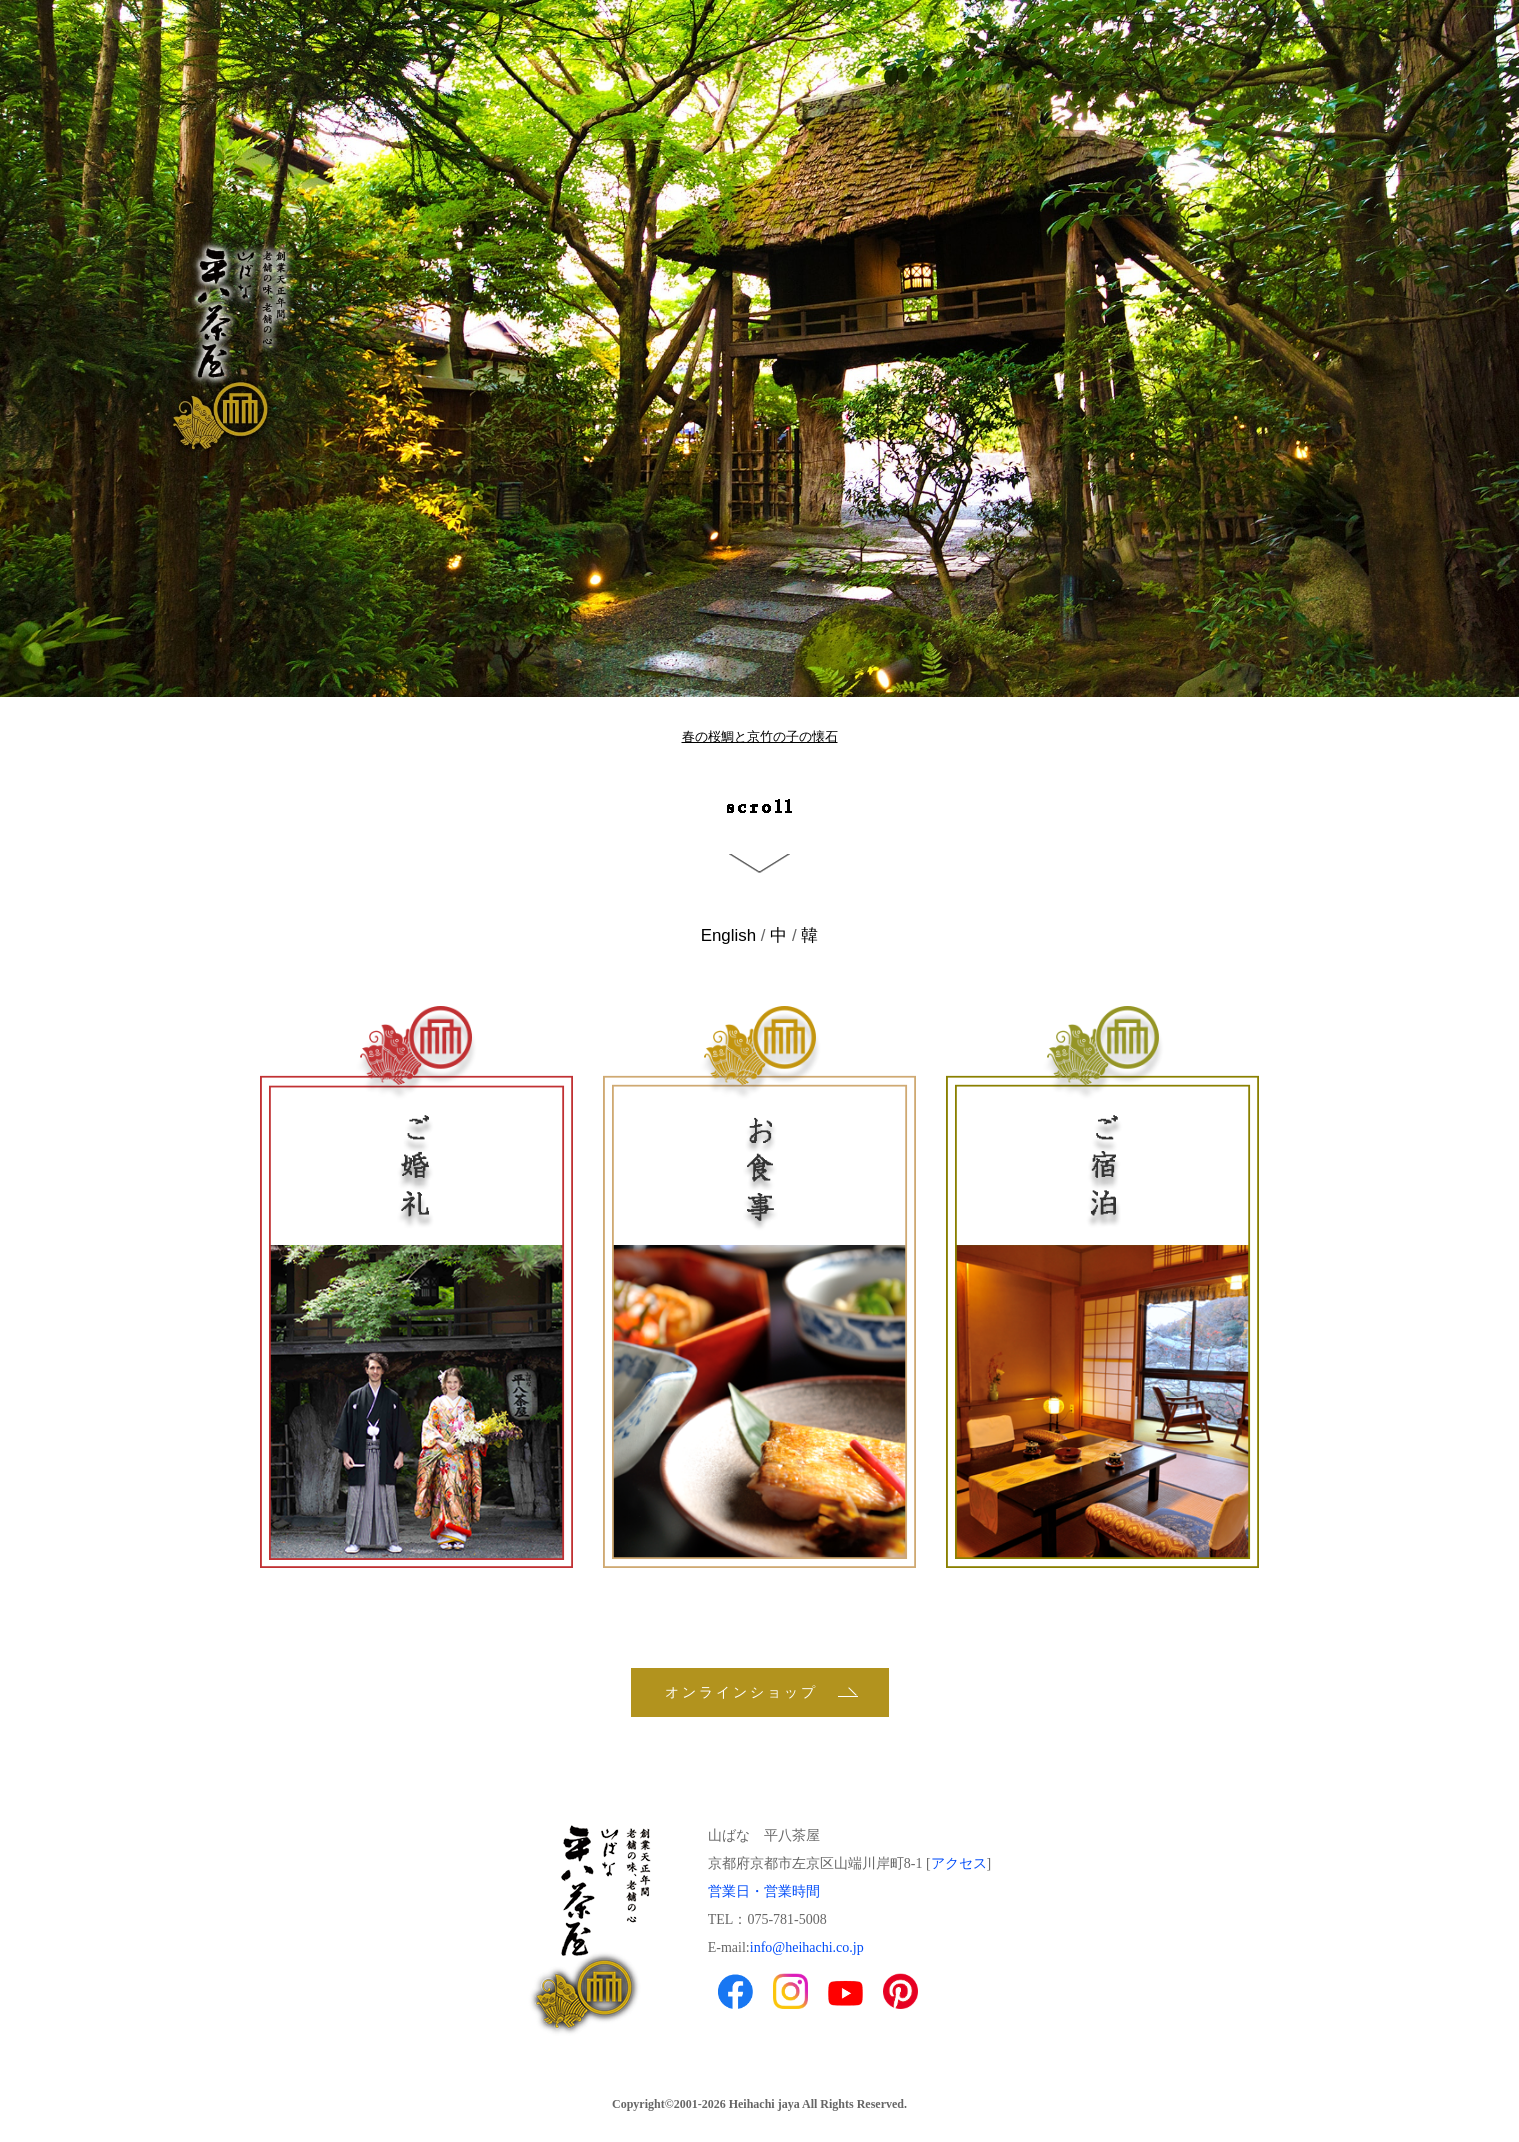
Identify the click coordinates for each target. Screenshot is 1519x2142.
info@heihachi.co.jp (807, 1947)
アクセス (959, 1863)
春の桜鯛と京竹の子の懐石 (760, 736)
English (728, 935)
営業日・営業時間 (764, 1891)
